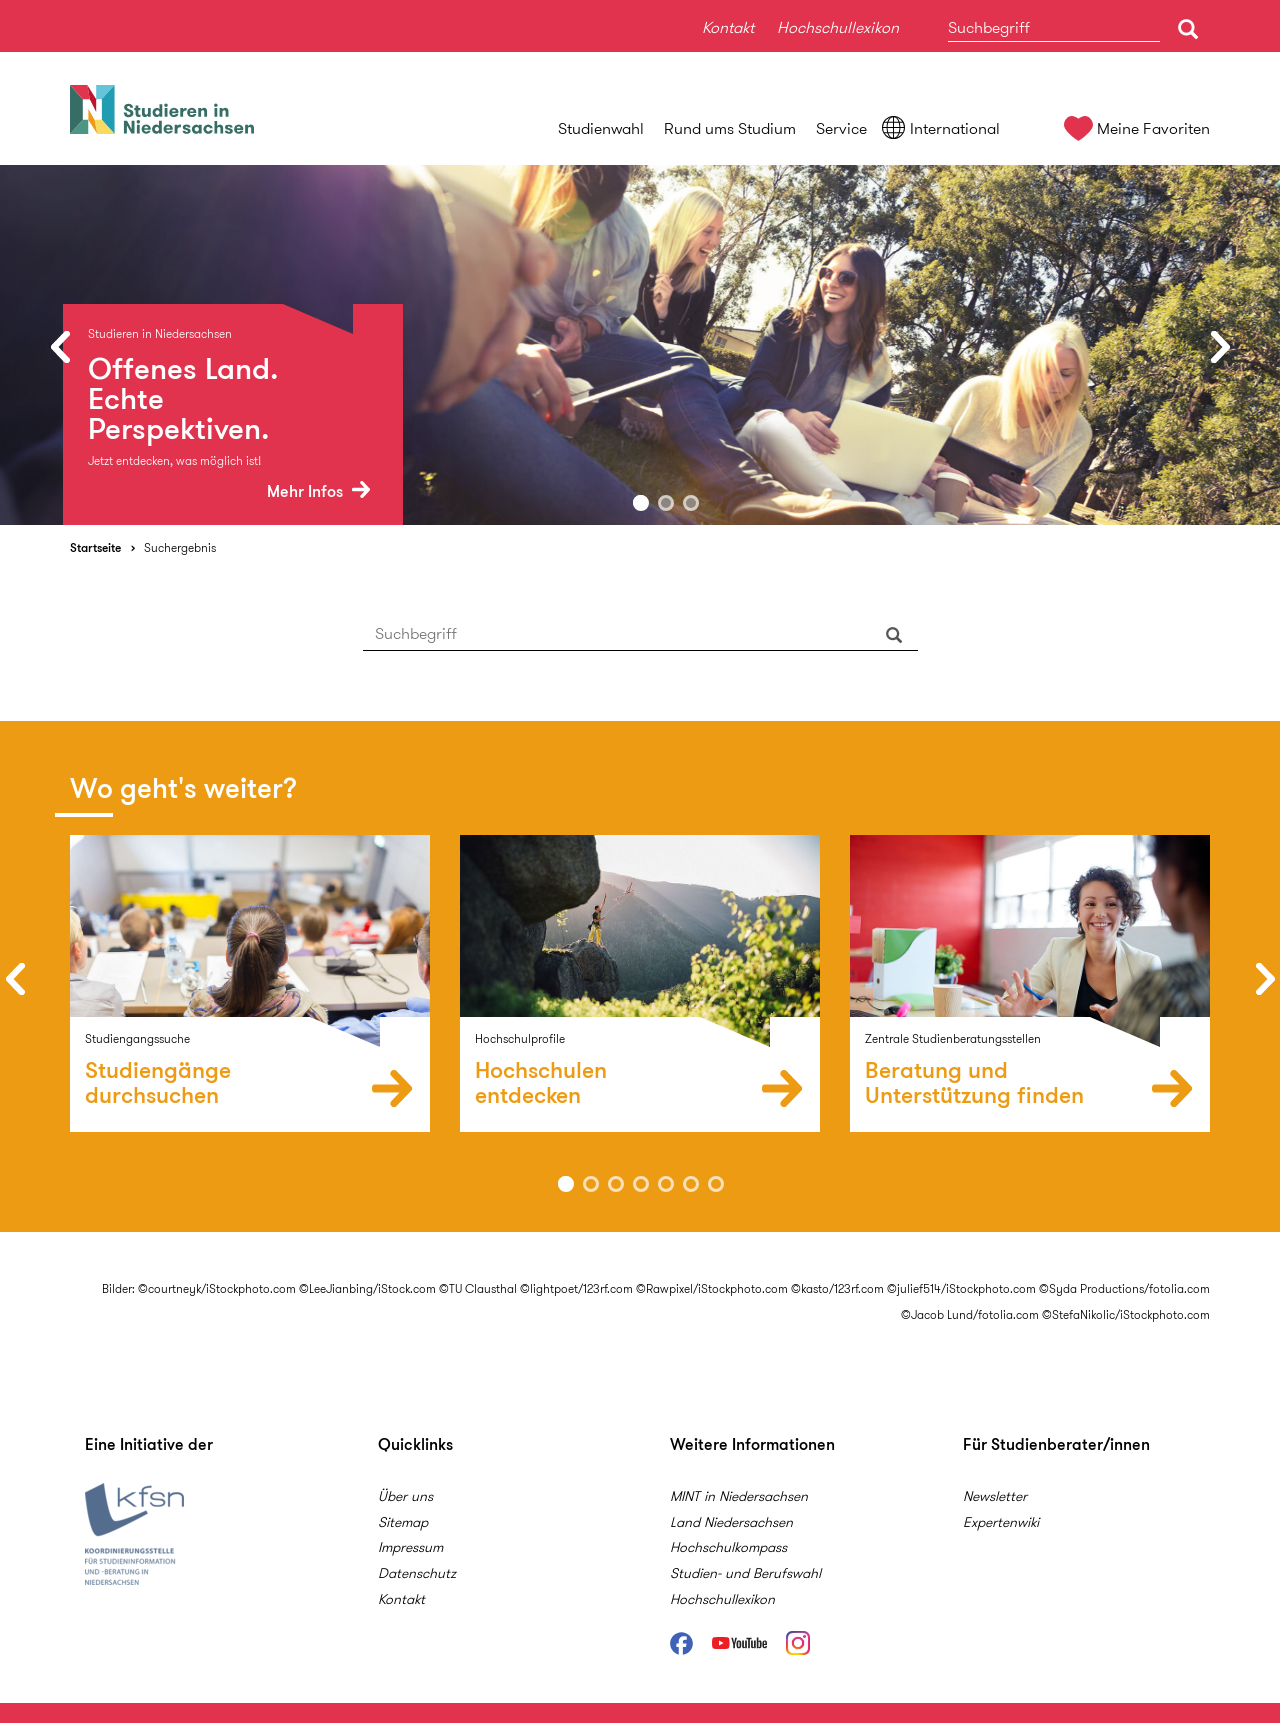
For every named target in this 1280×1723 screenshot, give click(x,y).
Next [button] (1220, 346)
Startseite (95, 547)
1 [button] (641, 503)
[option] (640, 345)
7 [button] (716, 1184)
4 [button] (641, 1184)
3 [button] (691, 503)
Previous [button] (60, 346)
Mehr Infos (318, 491)
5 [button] (666, 1184)
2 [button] (666, 503)
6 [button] (691, 1184)
